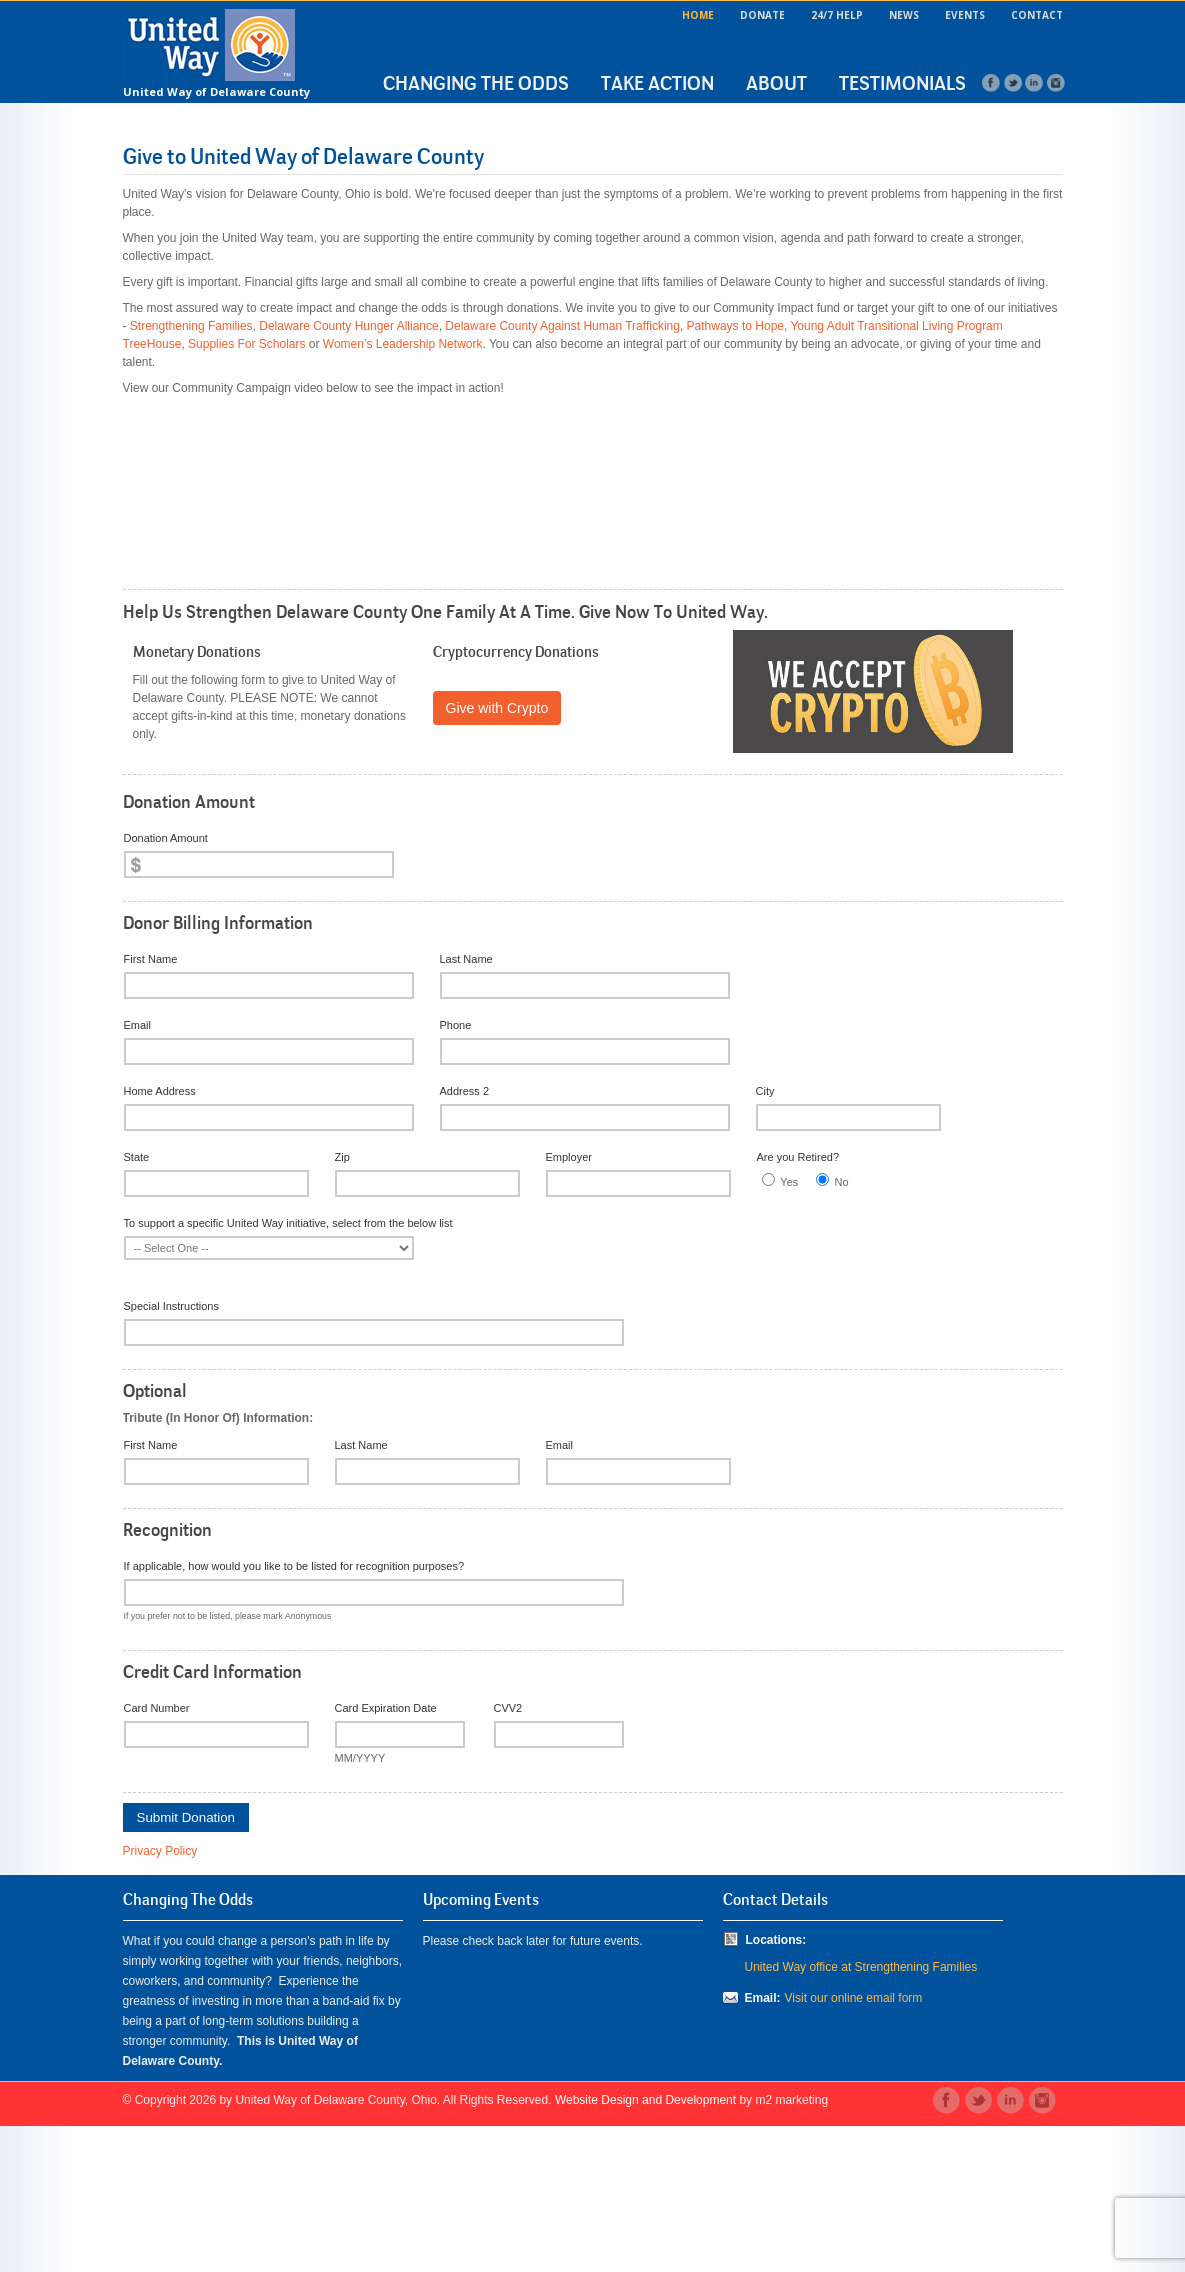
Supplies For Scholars (246, 344)
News (904, 15)
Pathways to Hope (735, 326)
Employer (569, 1303)
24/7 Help (837, 15)
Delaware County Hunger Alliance (348, 326)
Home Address (160, 1237)
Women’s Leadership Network (403, 344)
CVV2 (508, 1854)
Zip (342, 1303)
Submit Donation (186, 1963)
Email (138, 1171)
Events (965, 15)
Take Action (657, 83)
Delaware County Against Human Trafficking (562, 326)
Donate (762, 15)
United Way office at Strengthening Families (861, 2113)
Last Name (466, 1105)
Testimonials (902, 83)
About (776, 83)
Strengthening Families (191, 326)
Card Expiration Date (386, 1854)
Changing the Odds (476, 83)
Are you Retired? (798, 1303)
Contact (1037, 15)
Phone (456, 1171)
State (137, 1303)
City (765, 1237)
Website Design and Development (645, 2246)
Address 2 (465, 1237)
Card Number (157, 1854)
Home (698, 15)
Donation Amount (166, 984)
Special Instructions (171, 1452)
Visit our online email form (854, 2144)
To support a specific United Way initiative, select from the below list (288, 1369)
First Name (151, 1105)
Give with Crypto (497, 854)
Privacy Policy (160, 1997)
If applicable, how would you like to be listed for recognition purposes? (294, 1712)
